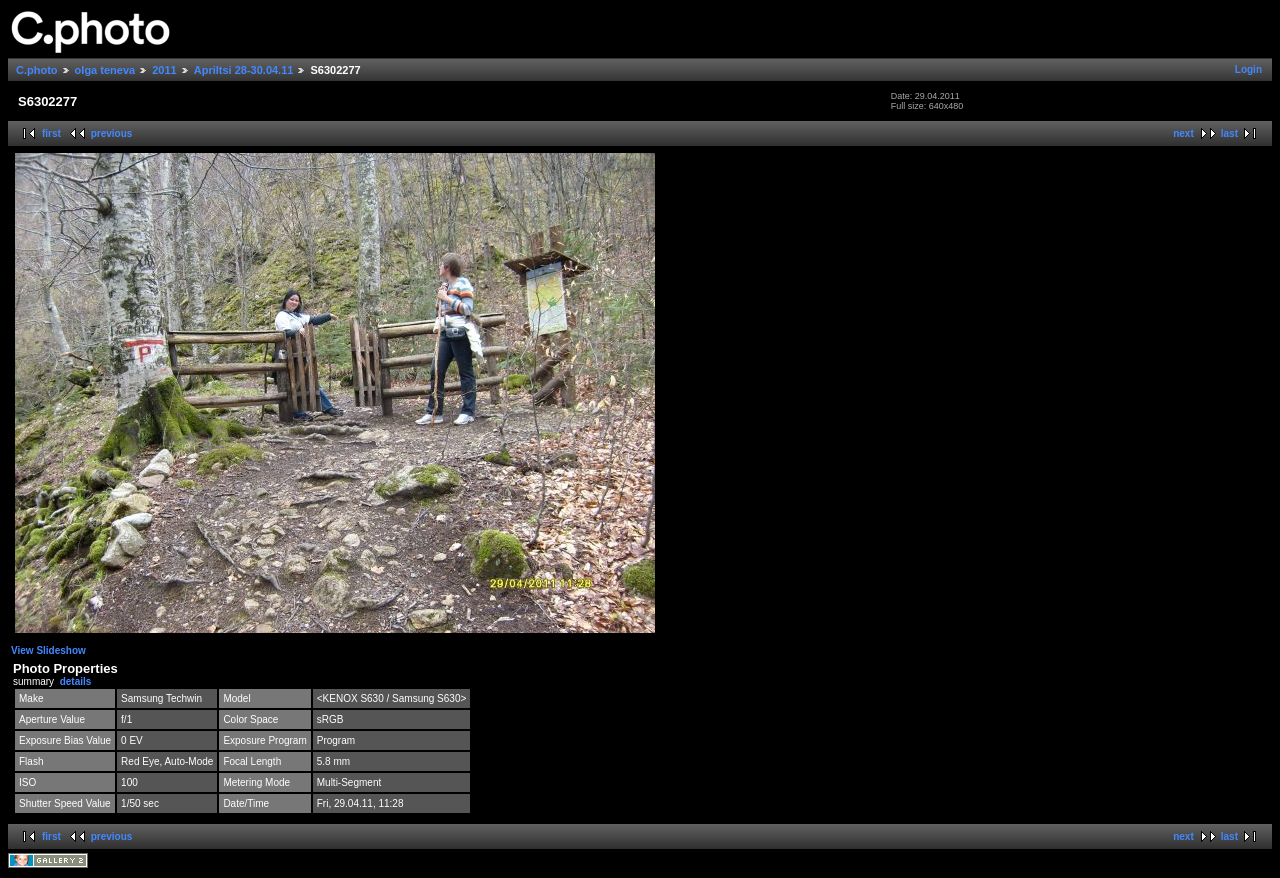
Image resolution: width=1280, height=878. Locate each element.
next (1183, 133)
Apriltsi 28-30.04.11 (244, 70)
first (51, 133)
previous (112, 133)
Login (1248, 69)
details (76, 681)
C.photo (37, 70)
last (1229, 133)
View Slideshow (48, 650)
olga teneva (105, 70)
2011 (164, 70)
